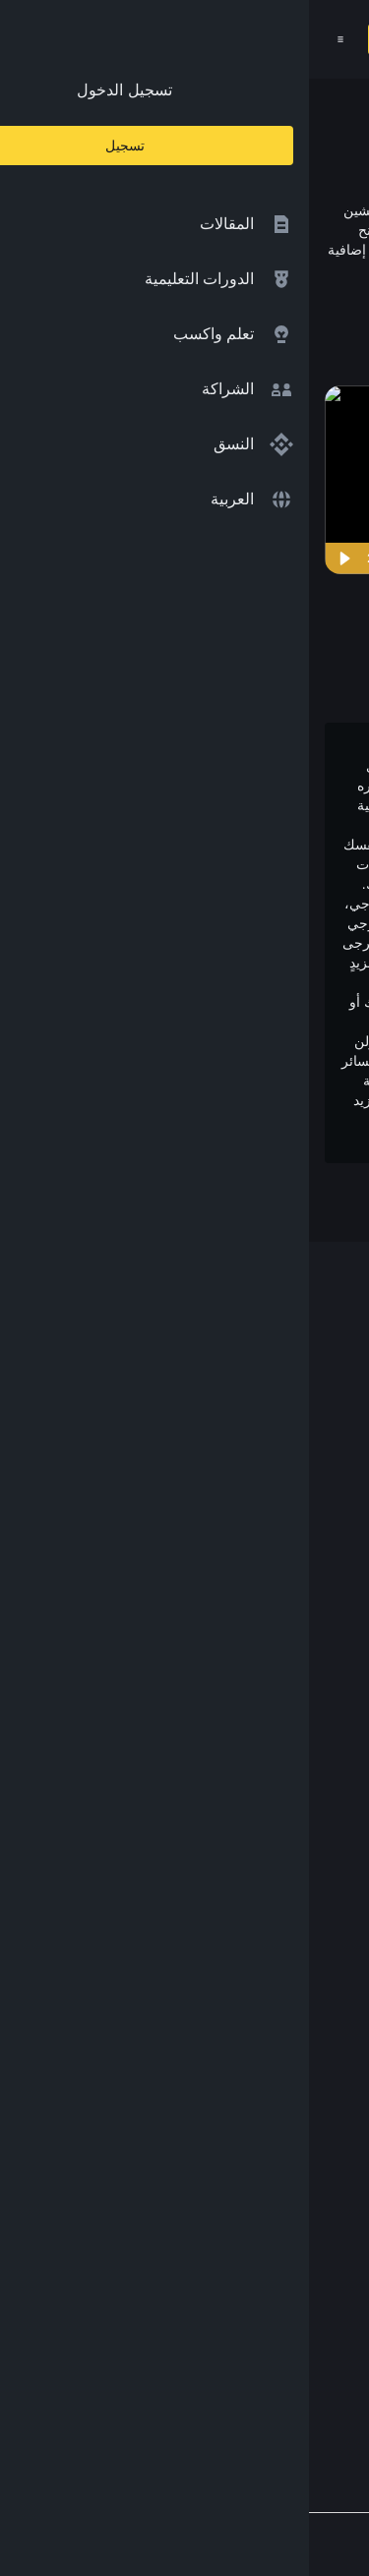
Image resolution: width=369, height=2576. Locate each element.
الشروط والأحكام (281, 2031)
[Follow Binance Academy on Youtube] (235, 2359)
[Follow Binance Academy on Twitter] (298, 2359)
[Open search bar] (140, 39)
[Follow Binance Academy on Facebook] (330, 2359)
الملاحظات (303, 2186)
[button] (31, 39)
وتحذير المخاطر (267, 1139)
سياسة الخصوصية (279, 2070)
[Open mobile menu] (31, 39)
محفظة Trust (294, 1895)
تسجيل (90, 39)
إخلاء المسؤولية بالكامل (208, 962)
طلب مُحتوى (297, 2146)
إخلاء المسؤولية (287, 2108)
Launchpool (297, 1817)
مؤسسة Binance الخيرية (256, 1740)
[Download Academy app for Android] (152, 2274)
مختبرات (309, 1779)
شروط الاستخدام (113, 1120)
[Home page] (227, 39)
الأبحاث (314, 1855)
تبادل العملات (294, 1702)
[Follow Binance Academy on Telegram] (267, 2359)
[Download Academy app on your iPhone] (281, 2274)
